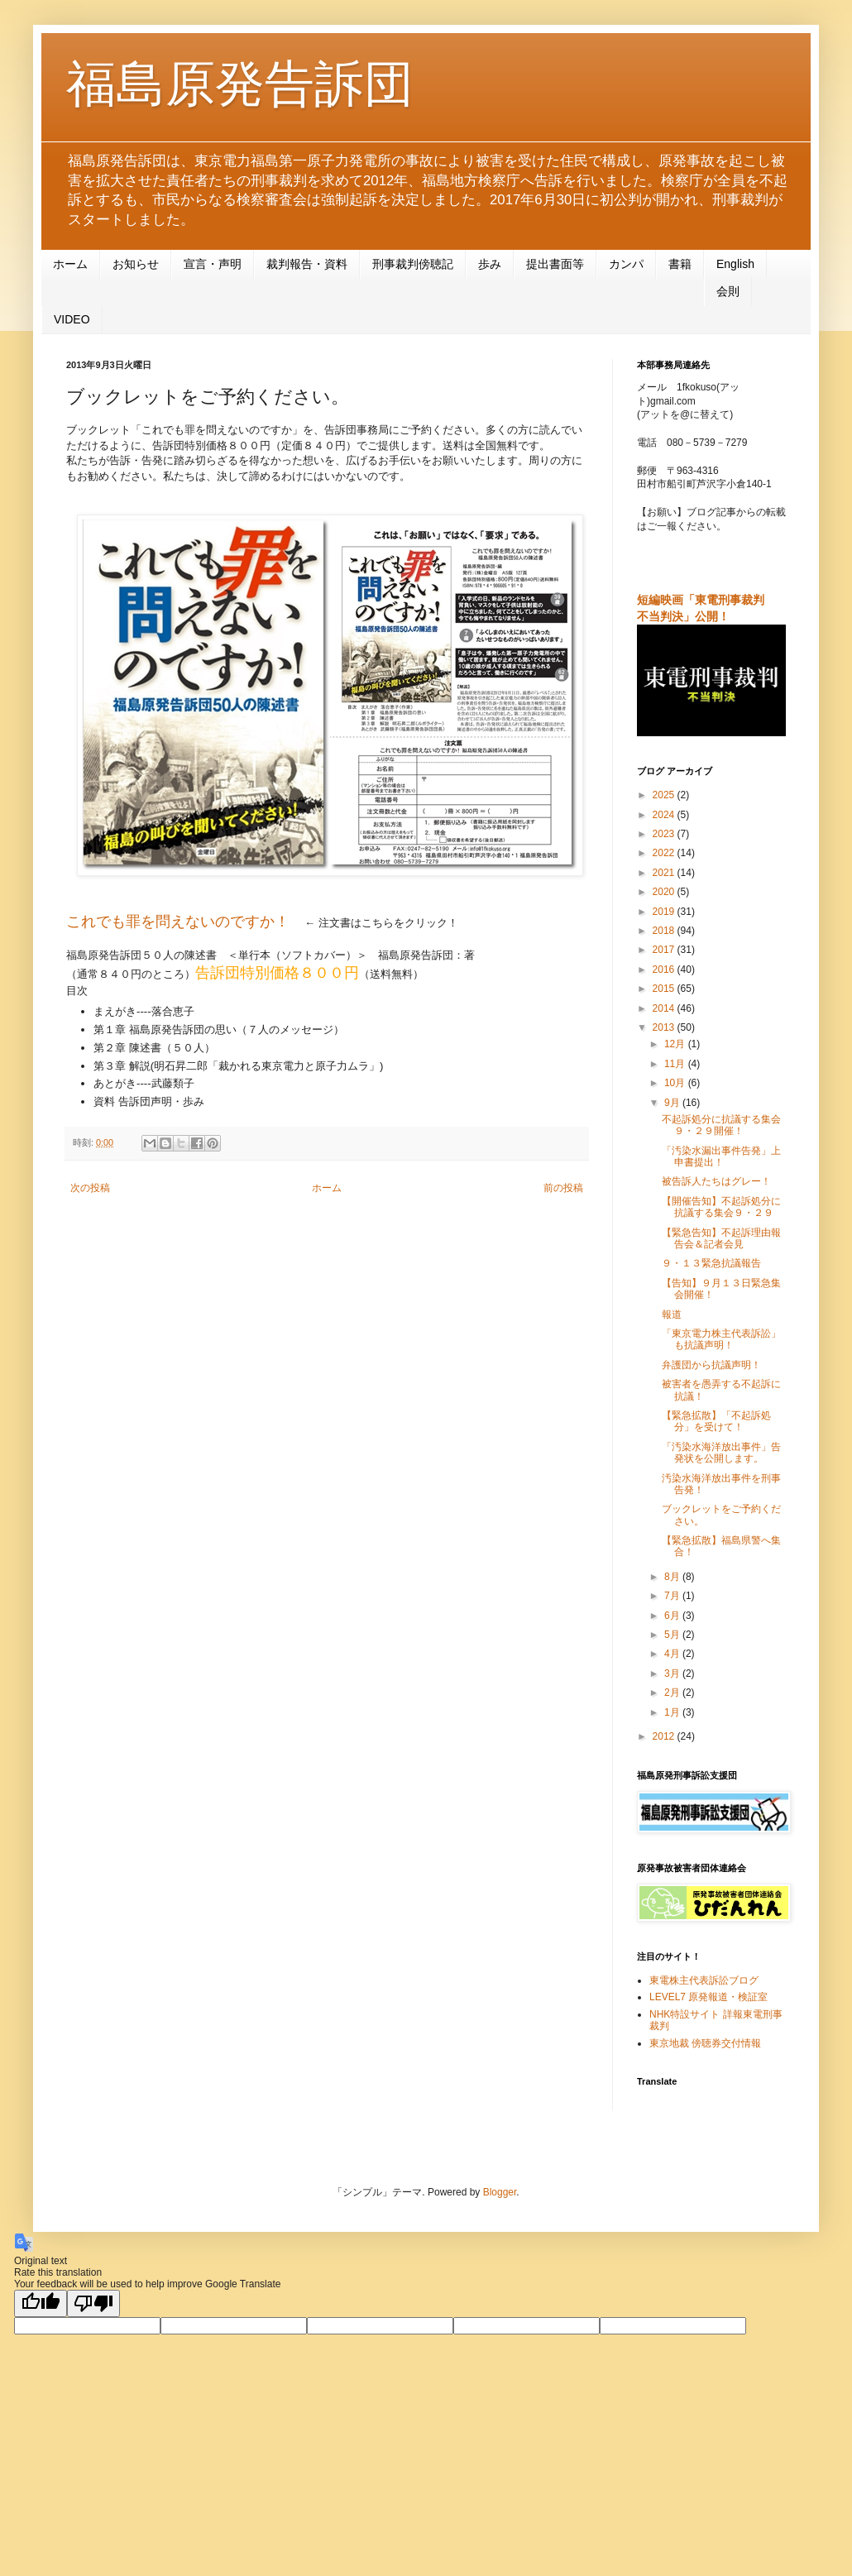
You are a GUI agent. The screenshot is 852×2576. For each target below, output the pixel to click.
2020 (665, 892)
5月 (673, 1634)
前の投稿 (563, 1188)
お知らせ (135, 264)
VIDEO (72, 319)
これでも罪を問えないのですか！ (178, 921)
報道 (672, 1314)
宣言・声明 (213, 264)
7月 (673, 1596)
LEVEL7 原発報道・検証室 (708, 1997)
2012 (665, 1736)
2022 (665, 853)
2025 (665, 795)
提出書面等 (555, 264)
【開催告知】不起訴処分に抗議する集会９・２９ (721, 1207)
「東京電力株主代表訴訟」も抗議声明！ (721, 1339)
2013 (665, 1027)
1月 (673, 1712)
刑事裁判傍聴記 (412, 264)
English (735, 264)
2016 (665, 969)
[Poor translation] (93, 2303)
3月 (673, 1673)
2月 (673, 1692)
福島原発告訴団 (240, 84)
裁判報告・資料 (306, 264)
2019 (665, 911)
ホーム (70, 264)
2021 (665, 873)
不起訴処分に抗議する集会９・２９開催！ (721, 1125)
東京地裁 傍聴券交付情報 (705, 2043)
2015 (665, 988)
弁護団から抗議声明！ (711, 1365)
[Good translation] (40, 2303)
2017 (665, 949)
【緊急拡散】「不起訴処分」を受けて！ (716, 1421)
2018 (665, 930)
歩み (489, 264)
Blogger (500, 2192)
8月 (673, 1576)
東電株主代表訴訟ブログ (704, 1980)
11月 (676, 1064)
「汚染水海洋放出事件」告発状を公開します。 (721, 1452)
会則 (728, 291)
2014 (665, 1008)
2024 (665, 815)
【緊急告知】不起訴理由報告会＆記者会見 (721, 1238)
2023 (665, 834)
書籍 (680, 264)
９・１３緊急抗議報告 (711, 1263)
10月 (676, 1083)
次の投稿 (90, 1188)
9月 (673, 1102)
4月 (673, 1653)
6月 (673, 1615)
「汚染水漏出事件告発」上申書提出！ (721, 1156)
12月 (676, 1044)
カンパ (626, 264)
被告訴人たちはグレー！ (716, 1181)
